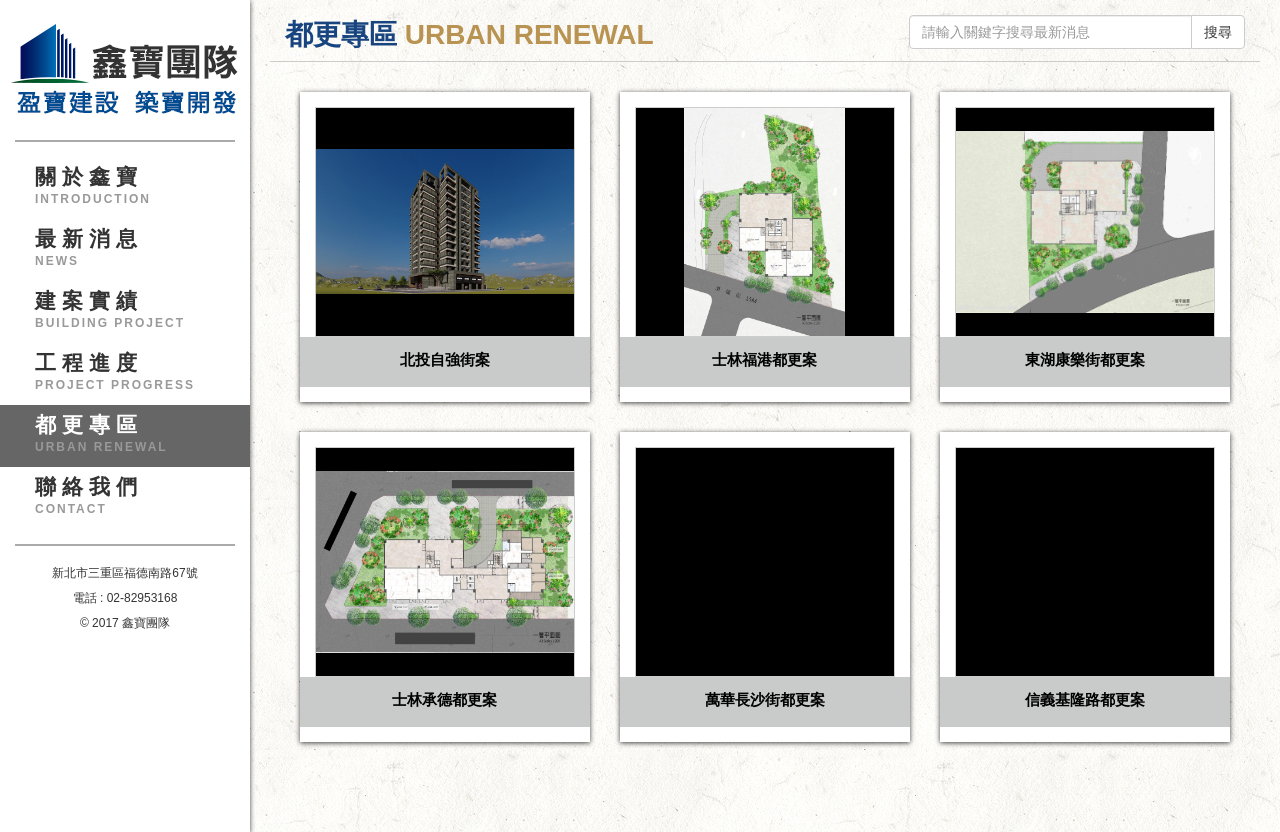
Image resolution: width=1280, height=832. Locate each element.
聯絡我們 (132, 502)
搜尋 (1218, 32)
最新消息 (132, 254)
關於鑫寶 (132, 192)
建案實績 (132, 316)
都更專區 (132, 440)
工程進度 (132, 378)
